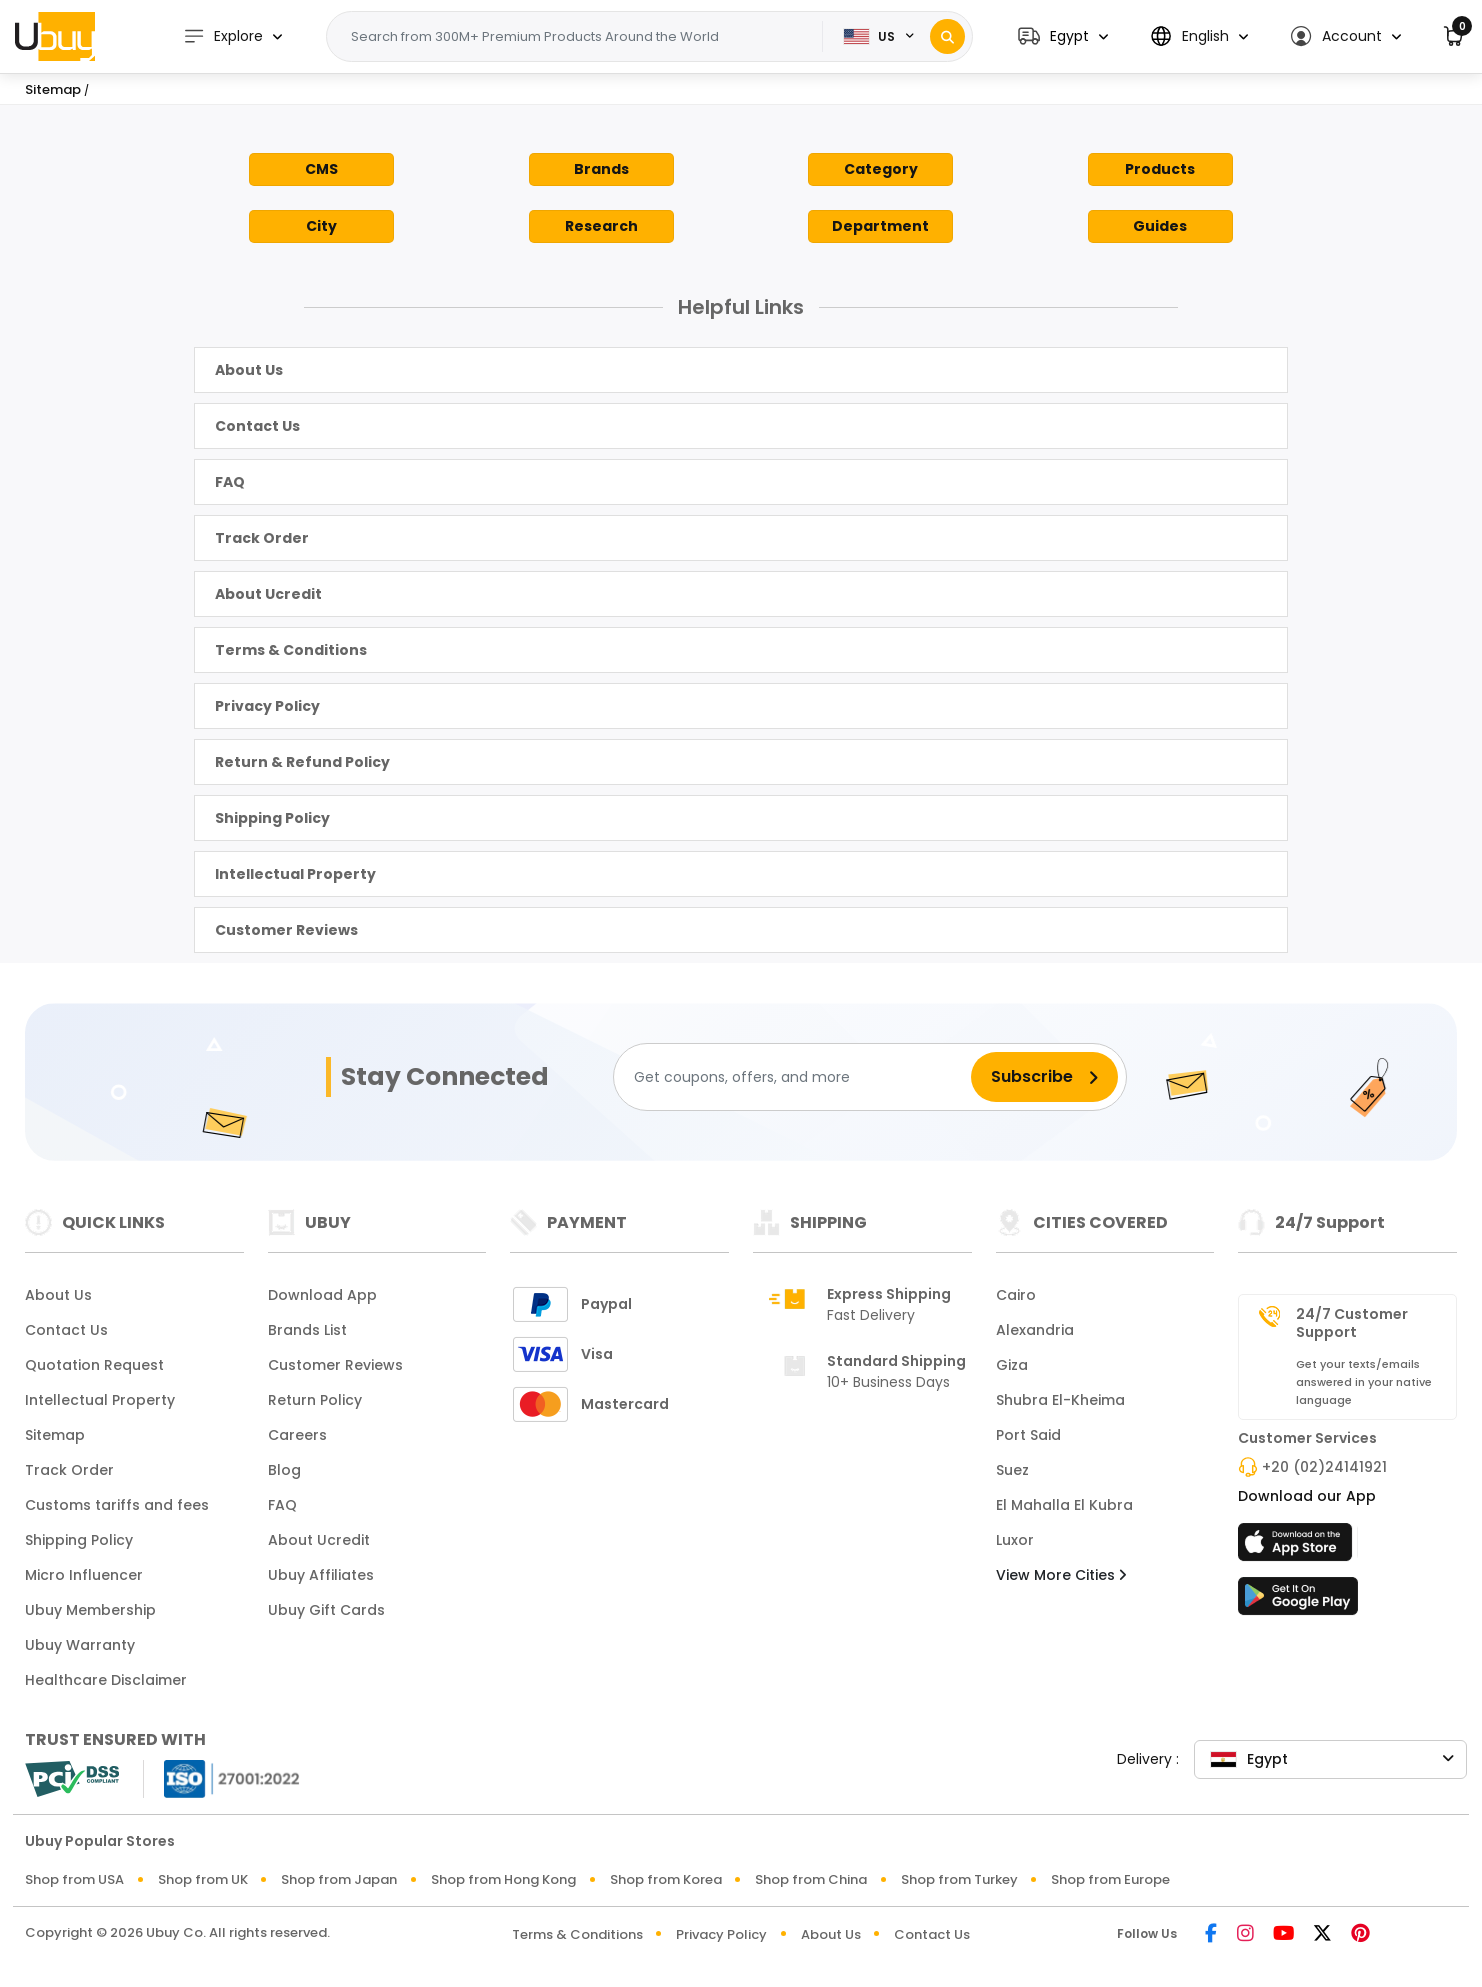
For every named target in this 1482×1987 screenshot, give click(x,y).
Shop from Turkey (959, 1879)
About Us (249, 370)
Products (1160, 169)
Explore (225, 36)
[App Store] (1298, 1548)
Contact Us (257, 426)
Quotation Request (94, 1365)
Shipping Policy (272, 818)
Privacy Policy (267, 706)
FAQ (230, 482)
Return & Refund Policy (302, 762)
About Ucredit (268, 594)
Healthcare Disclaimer (106, 1680)
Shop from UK (203, 1879)
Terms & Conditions (291, 650)
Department (880, 226)
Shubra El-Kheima (1060, 1400)
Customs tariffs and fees (117, 1505)
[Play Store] (1298, 1602)
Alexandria (1035, 1330)
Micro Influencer (84, 1575)
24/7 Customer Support (1352, 1323)
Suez (1012, 1470)
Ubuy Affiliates (321, 1575)
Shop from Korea (666, 1879)
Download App (322, 1295)
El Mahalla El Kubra (1064, 1505)
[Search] (947, 36)
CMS (321, 169)
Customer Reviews (286, 930)
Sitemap (55, 1435)
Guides (1160, 226)
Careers (297, 1435)
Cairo (1016, 1295)
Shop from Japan (339, 1879)
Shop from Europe (1110, 1879)
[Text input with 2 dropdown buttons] (583, 37)
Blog (284, 1470)
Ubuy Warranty (80, 1645)
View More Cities (1061, 1575)
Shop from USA (74, 1879)
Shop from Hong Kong (503, 1879)
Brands (601, 169)
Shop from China (811, 1879)
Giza (1012, 1365)
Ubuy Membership (90, 1610)
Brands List (307, 1330)
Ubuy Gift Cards (326, 1610)
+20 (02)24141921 (1324, 1467)
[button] (1063, 36)
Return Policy (315, 1400)
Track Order (262, 538)
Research (601, 226)
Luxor (1015, 1540)
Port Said (1028, 1435)
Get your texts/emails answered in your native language (1364, 1382)
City (321, 226)
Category (881, 169)
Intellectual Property (295, 874)
